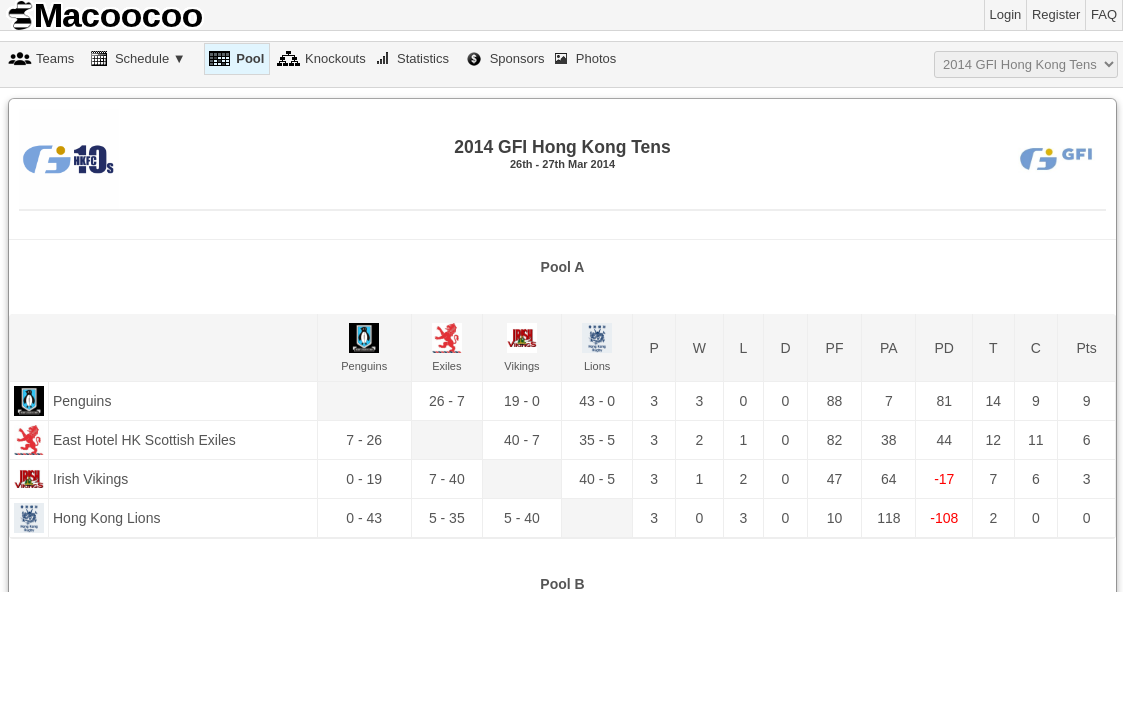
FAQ (1104, 14)
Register (1056, 14)
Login (1006, 14)
